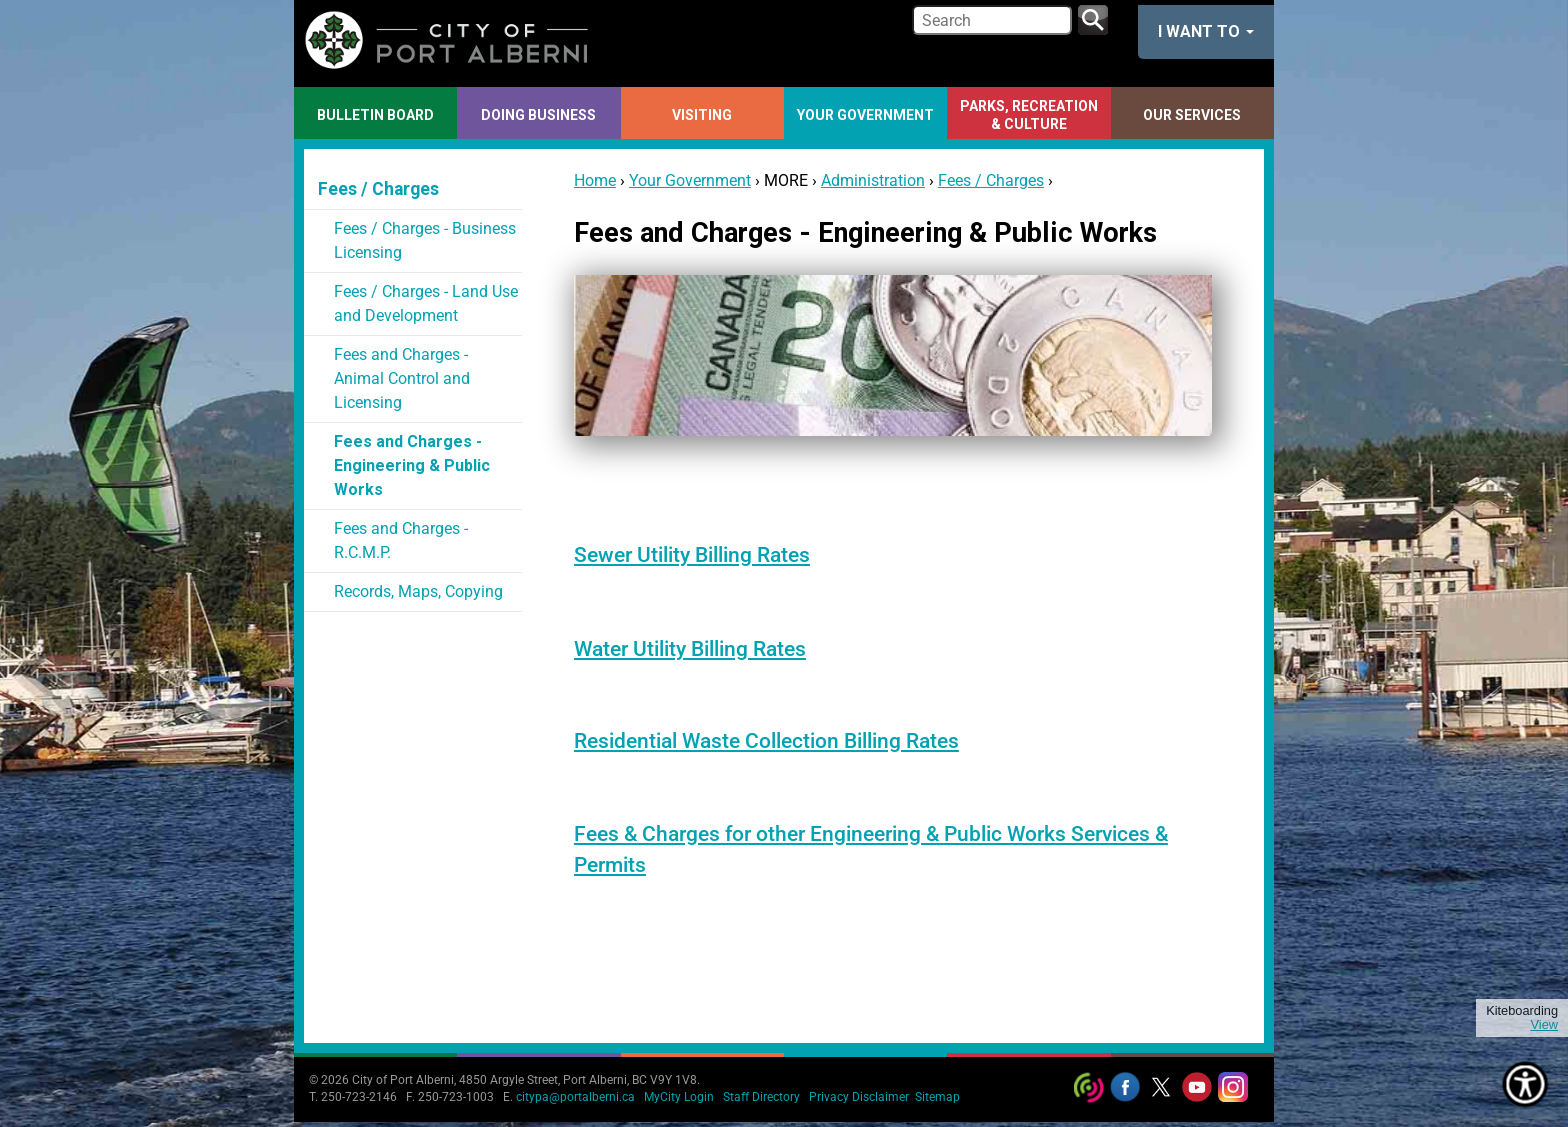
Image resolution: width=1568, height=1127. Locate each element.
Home (595, 180)
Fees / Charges (991, 180)
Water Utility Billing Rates (690, 649)
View (1544, 1025)
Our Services (1192, 115)
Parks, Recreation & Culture (1029, 115)
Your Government (865, 115)
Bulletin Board (375, 115)
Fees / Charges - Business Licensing (425, 240)
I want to (1206, 31)
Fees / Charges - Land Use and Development (426, 303)
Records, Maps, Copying (418, 591)
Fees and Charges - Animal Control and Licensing (402, 378)
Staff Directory (761, 1097)
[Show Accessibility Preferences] (1526, 1085)
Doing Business (538, 115)
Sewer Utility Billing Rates (692, 555)
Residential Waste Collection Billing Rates (766, 741)
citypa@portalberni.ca (575, 1097)
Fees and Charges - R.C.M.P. (401, 540)
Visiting (702, 115)
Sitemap (937, 1097)
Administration (873, 180)
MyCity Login (679, 1097)
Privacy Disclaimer (859, 1097)
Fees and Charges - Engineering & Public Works (412, 465)
